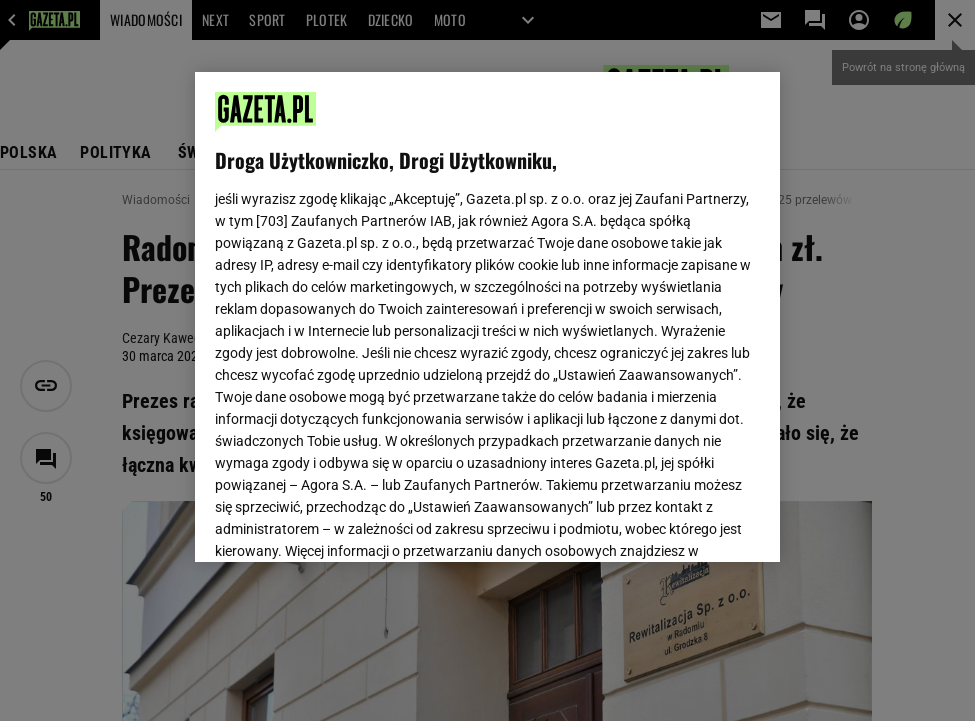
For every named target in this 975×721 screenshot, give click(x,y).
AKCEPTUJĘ (692, 523)
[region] (487, 317)
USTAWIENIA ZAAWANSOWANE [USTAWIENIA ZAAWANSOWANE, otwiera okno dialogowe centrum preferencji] (345, 522)
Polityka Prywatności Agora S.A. (601, 286)
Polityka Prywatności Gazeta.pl (392, 286)
